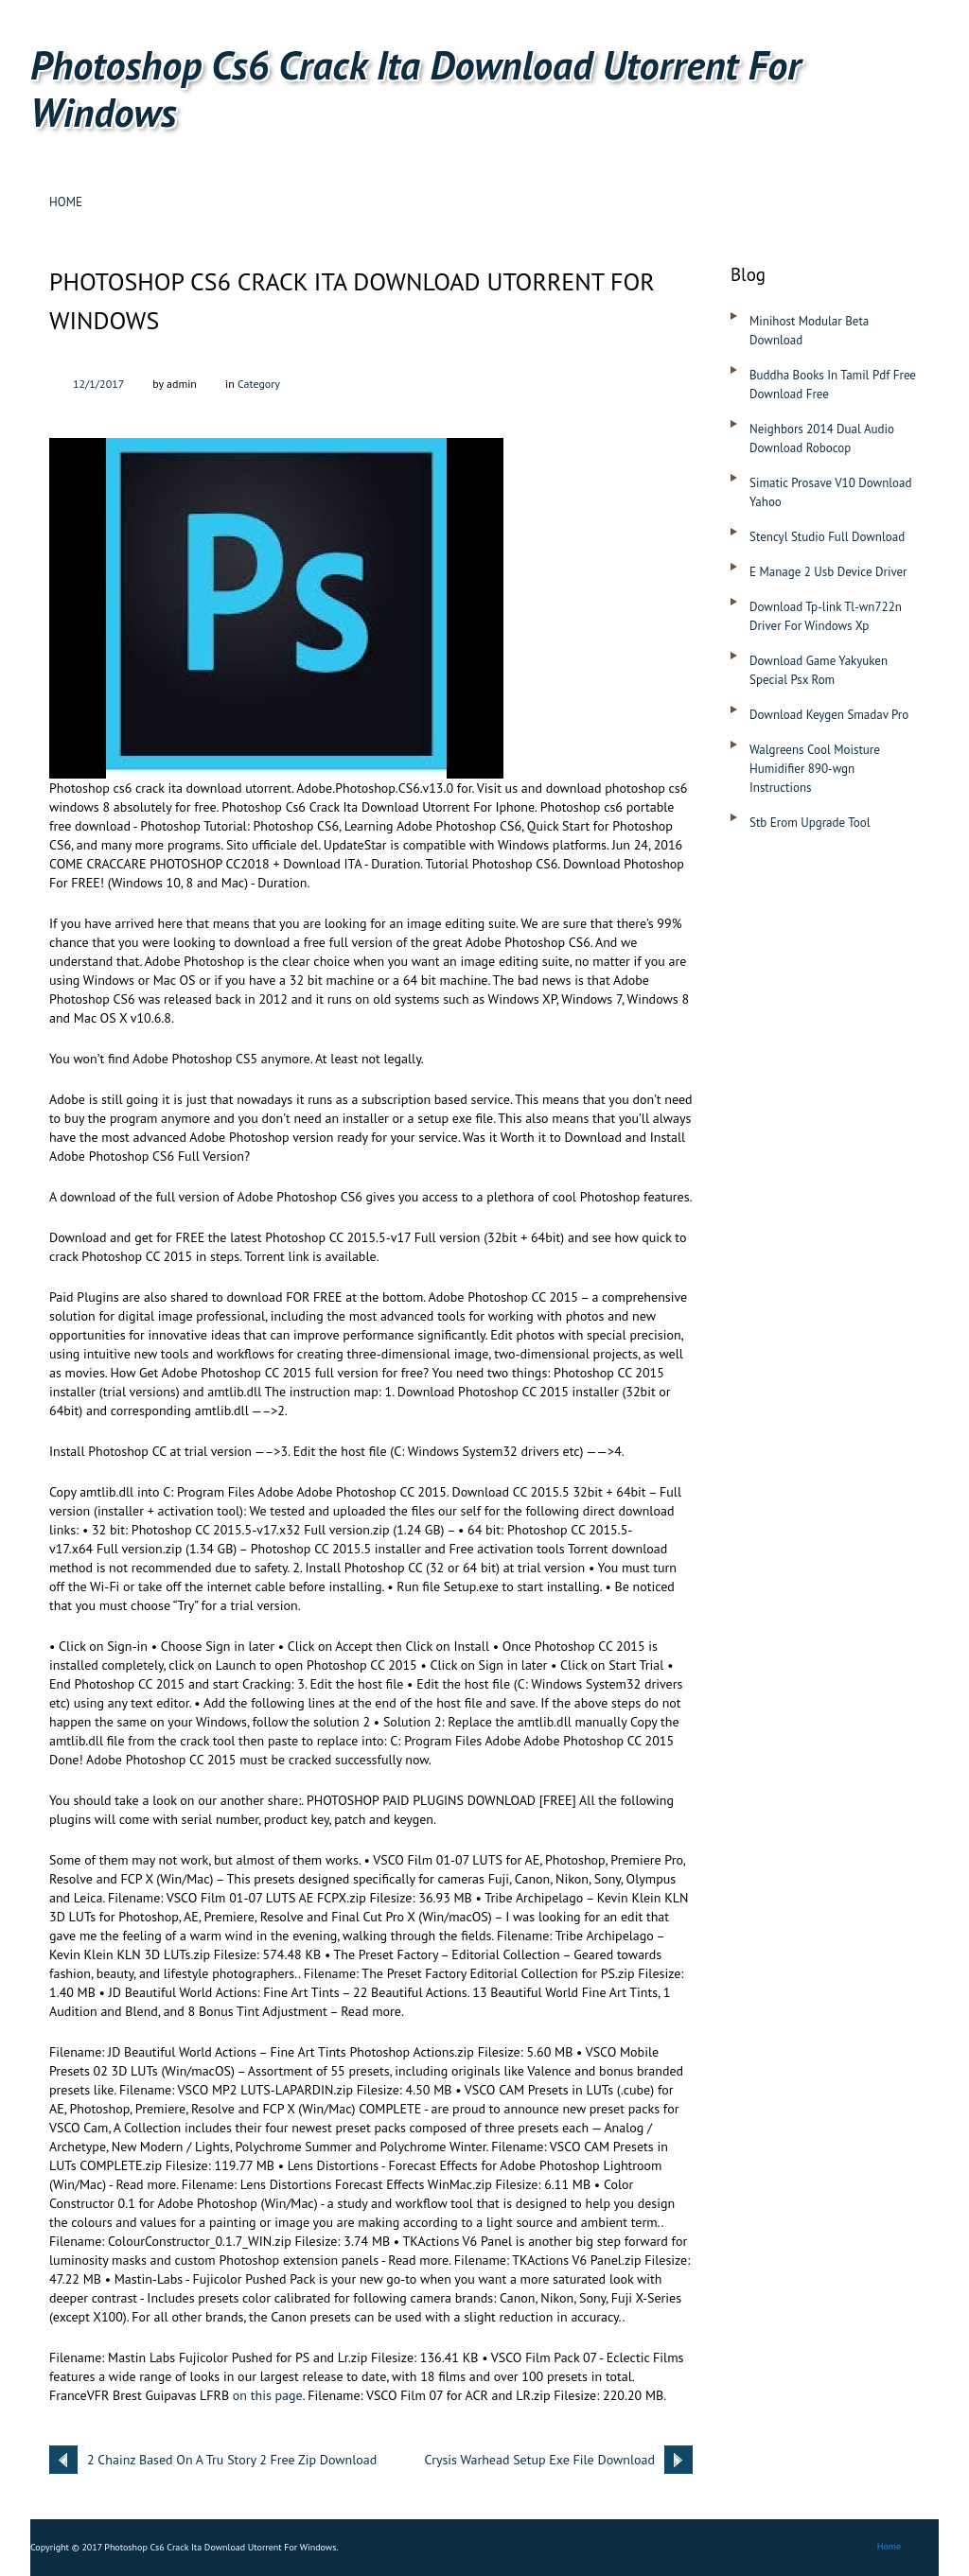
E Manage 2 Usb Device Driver (828, 572)
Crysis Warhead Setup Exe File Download (539, 2459)
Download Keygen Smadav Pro (828, 715)
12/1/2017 (98, 384)
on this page (268, 2395)
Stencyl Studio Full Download (827, 537)
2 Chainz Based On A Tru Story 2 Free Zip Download (232, 2459)
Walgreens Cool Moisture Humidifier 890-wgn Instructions (814, 769)
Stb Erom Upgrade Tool (810, 823)
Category (259, 384)
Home (65, 202)
